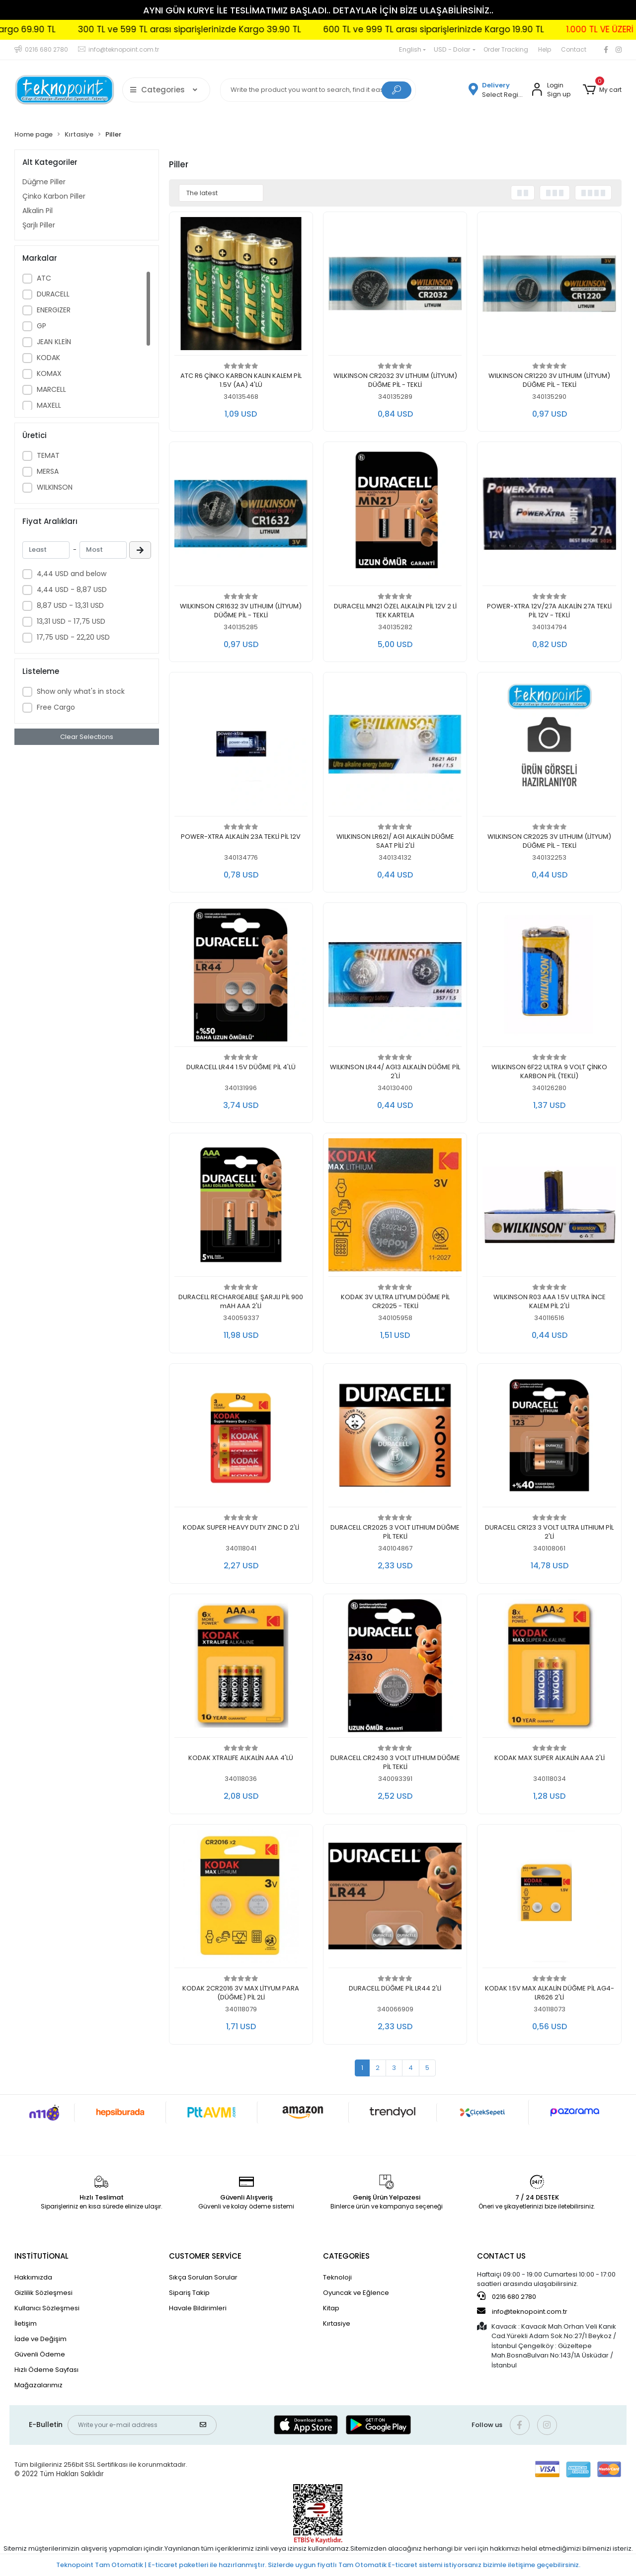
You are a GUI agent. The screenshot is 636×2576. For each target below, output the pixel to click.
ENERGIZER (54, 310)
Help (544, 49)
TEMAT (48, 455)
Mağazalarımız (38, 2385)
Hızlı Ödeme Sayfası (46, 2369)
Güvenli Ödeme (39, 2354)
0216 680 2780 (506, 2296)
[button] (601, 89)
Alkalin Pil (37, 211)
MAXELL (49, 405)
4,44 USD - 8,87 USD (72, 589)
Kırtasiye (336, 2323)
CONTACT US (501, 2256)
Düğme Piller (44, 182)
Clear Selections (86, 736)
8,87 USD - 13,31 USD (70, 605)
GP (41, 326)
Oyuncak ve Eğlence (356, 2292)
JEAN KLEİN (54, 342)
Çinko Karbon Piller (53, 196)
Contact (573, 49)
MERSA (48, 471)
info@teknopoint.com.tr (522, 2311)
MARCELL (51, 389)
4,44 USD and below (71, 574)
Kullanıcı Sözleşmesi (47, 2308)
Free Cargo (56, 707)
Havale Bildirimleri (198, 2308)
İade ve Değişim (40, 2339)
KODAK (48, 358)
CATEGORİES (346, 2256)
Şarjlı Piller (38, 225)
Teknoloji (337, 2277)
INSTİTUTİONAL (41, 2256)
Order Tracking (505, 49)
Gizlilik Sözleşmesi (43, 2292)
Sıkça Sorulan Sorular (203, 2277)
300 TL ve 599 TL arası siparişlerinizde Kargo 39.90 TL (250, 29)
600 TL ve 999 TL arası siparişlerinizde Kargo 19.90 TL (495, 29)
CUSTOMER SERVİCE (205, 2256)
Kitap (331, 2308)
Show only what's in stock (81, 691)
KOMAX (49, 373)
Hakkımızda (33, 2277)
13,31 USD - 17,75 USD (71, 621)
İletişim (25, 2323)
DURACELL (53, 294)
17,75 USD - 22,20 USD (73, 637)
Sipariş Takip (189, 2292)
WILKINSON (55, 487)
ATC (44, 278)
